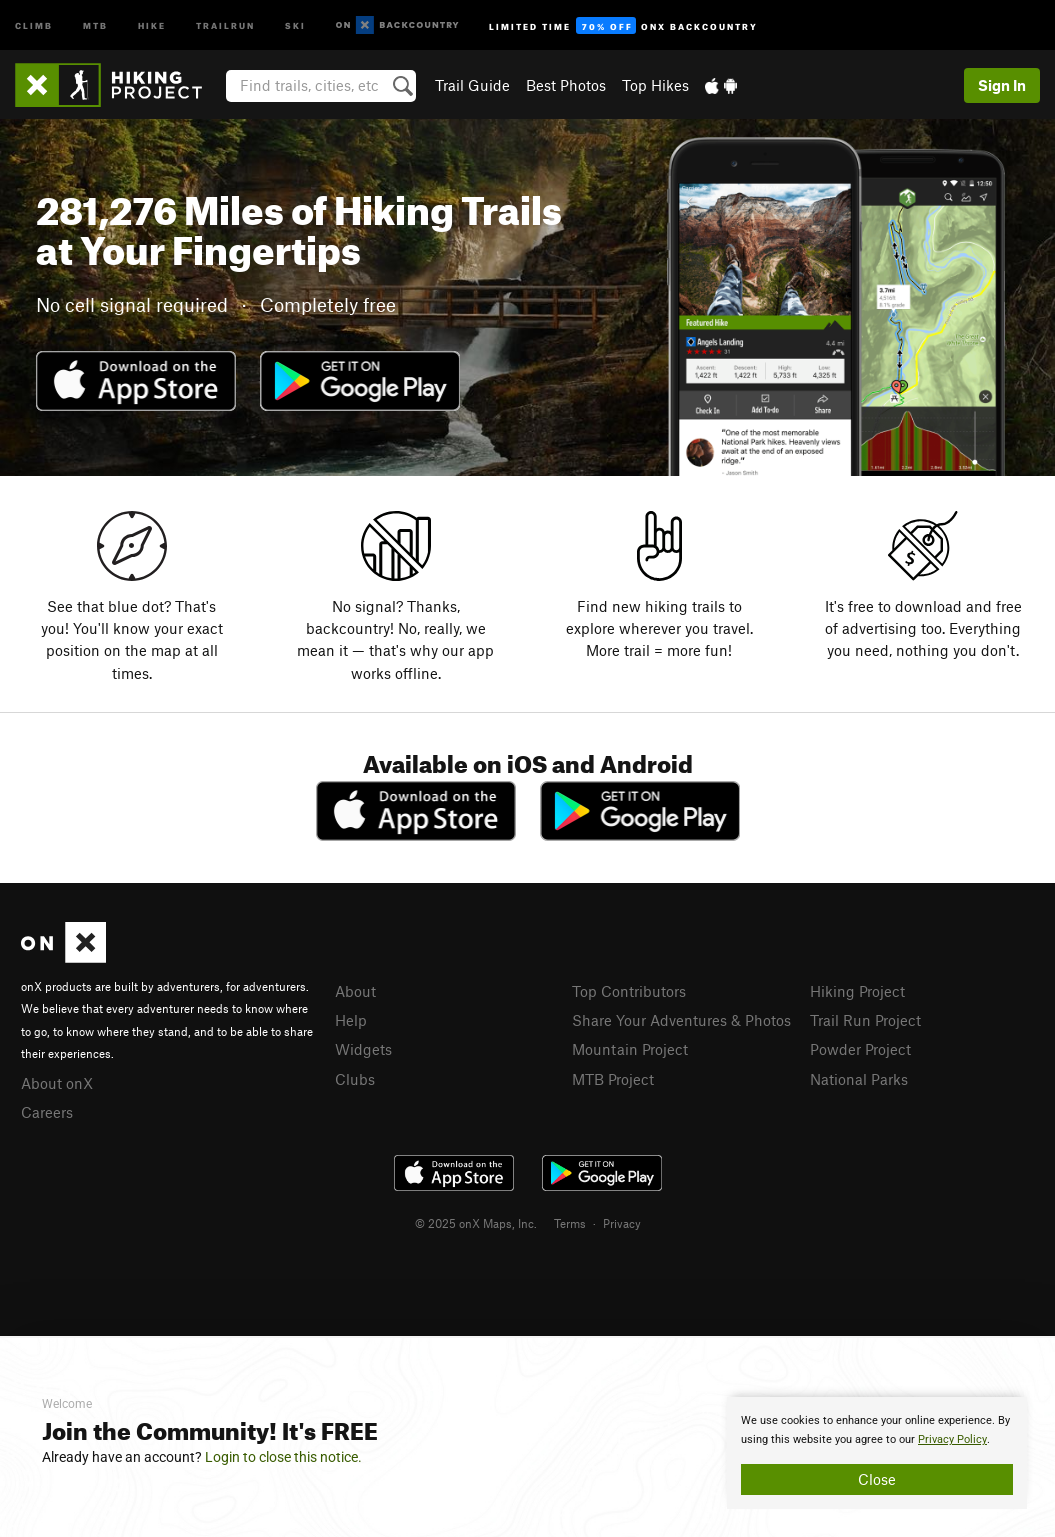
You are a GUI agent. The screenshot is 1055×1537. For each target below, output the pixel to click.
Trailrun (225, 24)
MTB (95, 24)
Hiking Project (857, 991)
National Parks (859, 1079)
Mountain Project (630, 1049)
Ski (295, 24)
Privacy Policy (952, 1439)
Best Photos (566, 85)
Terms (570, 1223)
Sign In (1002, 85)
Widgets (363, 1049)
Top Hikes (655, 85)
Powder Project (860, 1049)
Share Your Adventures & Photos (681, 1020)
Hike (152, 24)
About (355, 991)
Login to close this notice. (283, 1457)
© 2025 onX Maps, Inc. (476, 1223)
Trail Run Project (865, 1020)
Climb (34, 24)
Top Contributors (629, 991)
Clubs (355, 1079)
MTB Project (613, 1079)
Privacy (622, 1223)
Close (877, 1479)
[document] (877, 1453)
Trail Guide (472, 85)
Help (351, 1020)
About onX (57, 1083)
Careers (47, 1112)
